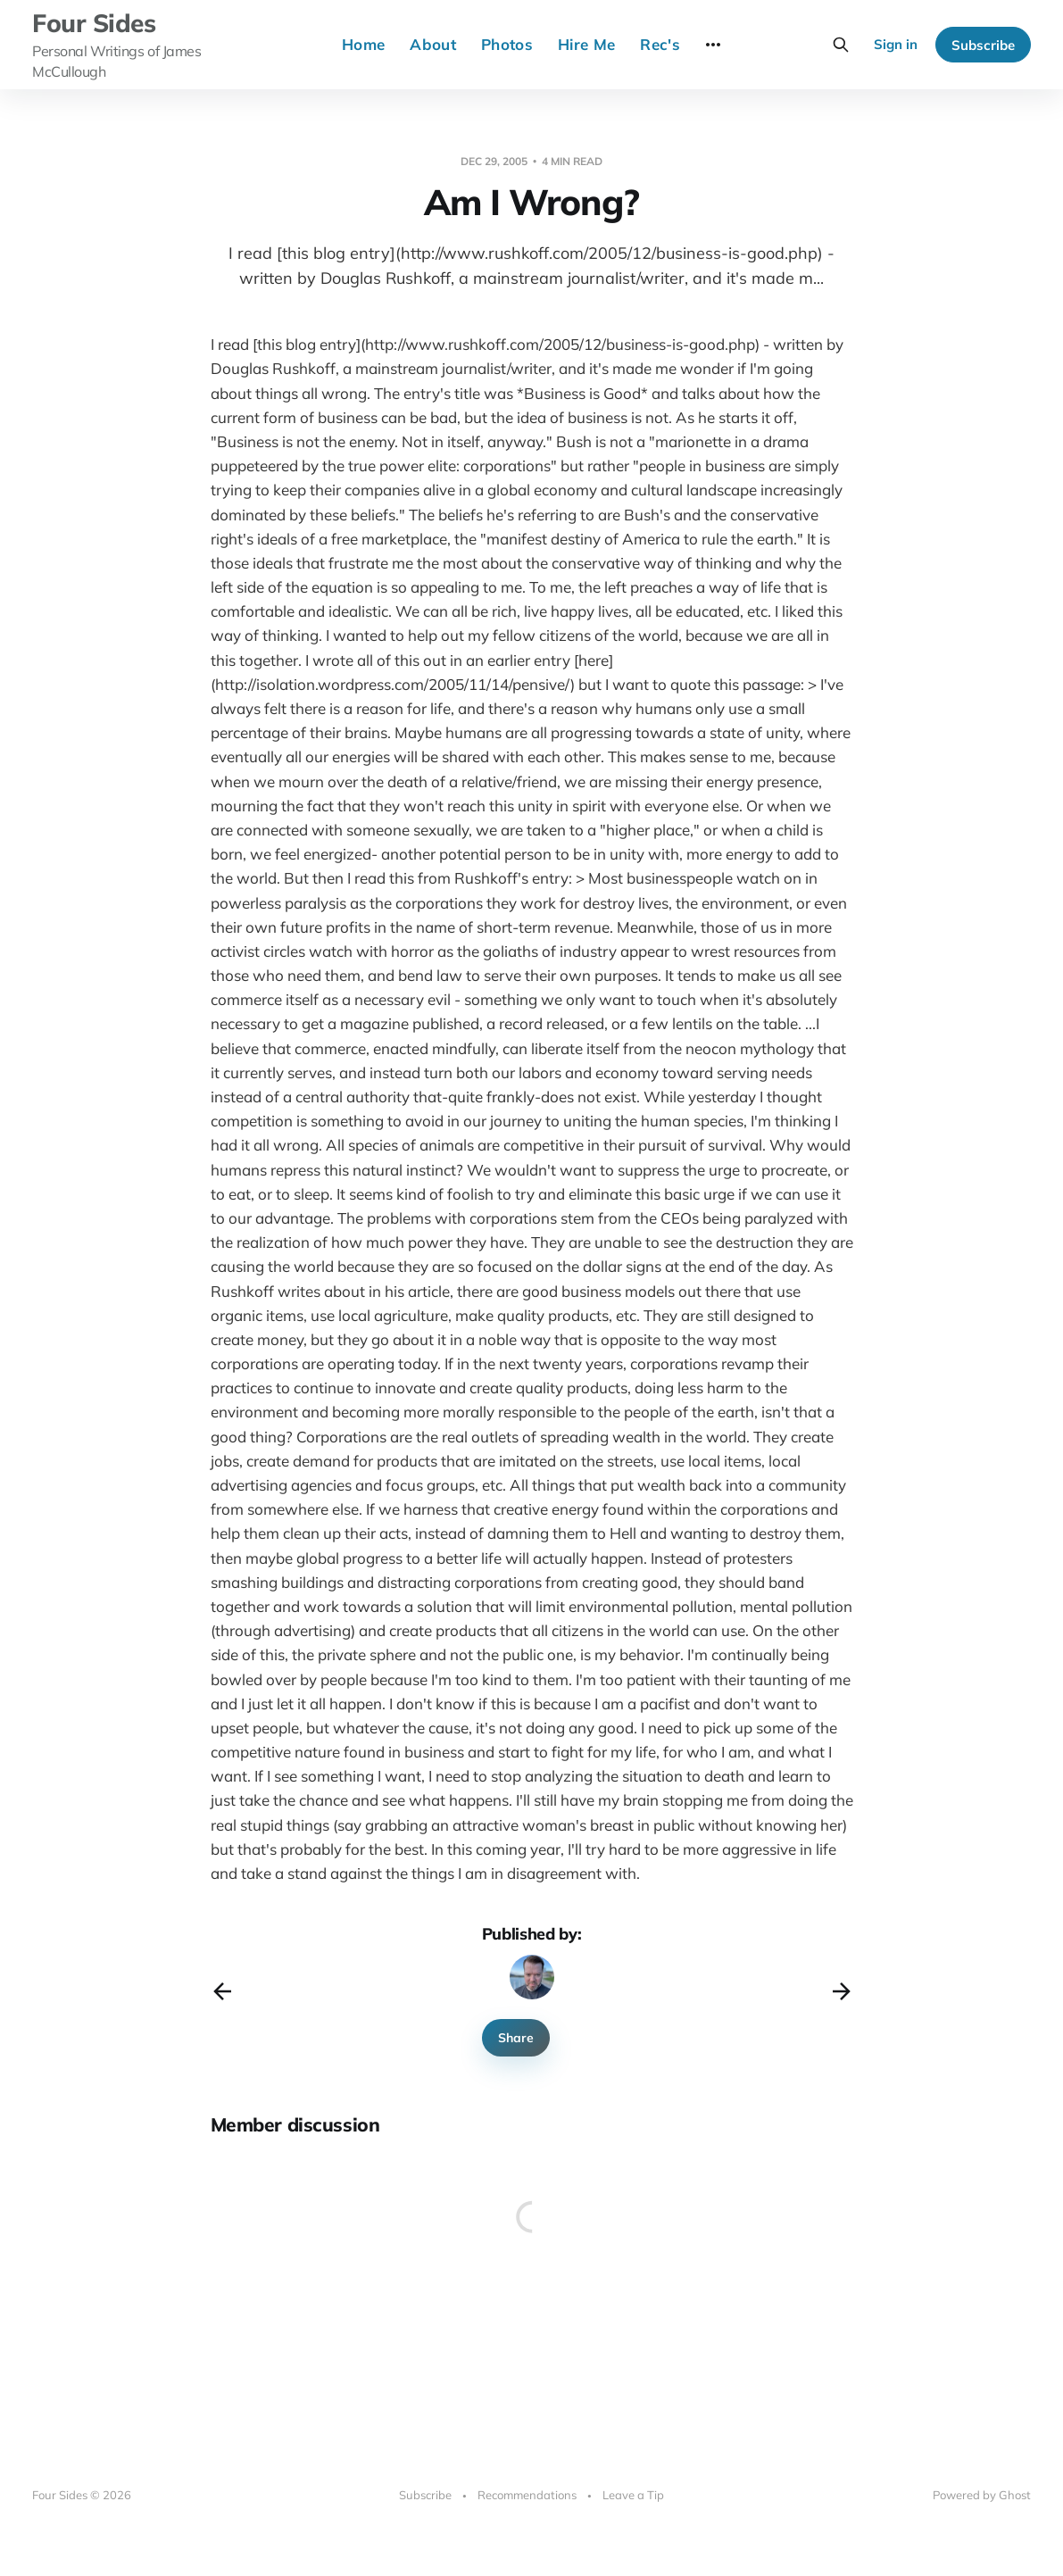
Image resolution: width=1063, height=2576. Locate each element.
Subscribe (983, 45)
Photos (507, 44)
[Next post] (841, 1991)
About (433, 44)
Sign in (896, 44)
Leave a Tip (633, 2495)
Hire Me (586, 44)
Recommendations (527, 2495)
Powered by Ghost (982, 2495)
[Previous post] (222, 1991)
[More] (713, 44)
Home (363, 44)
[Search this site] (840, 44)
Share (516, 2038)
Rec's (660, 44)
